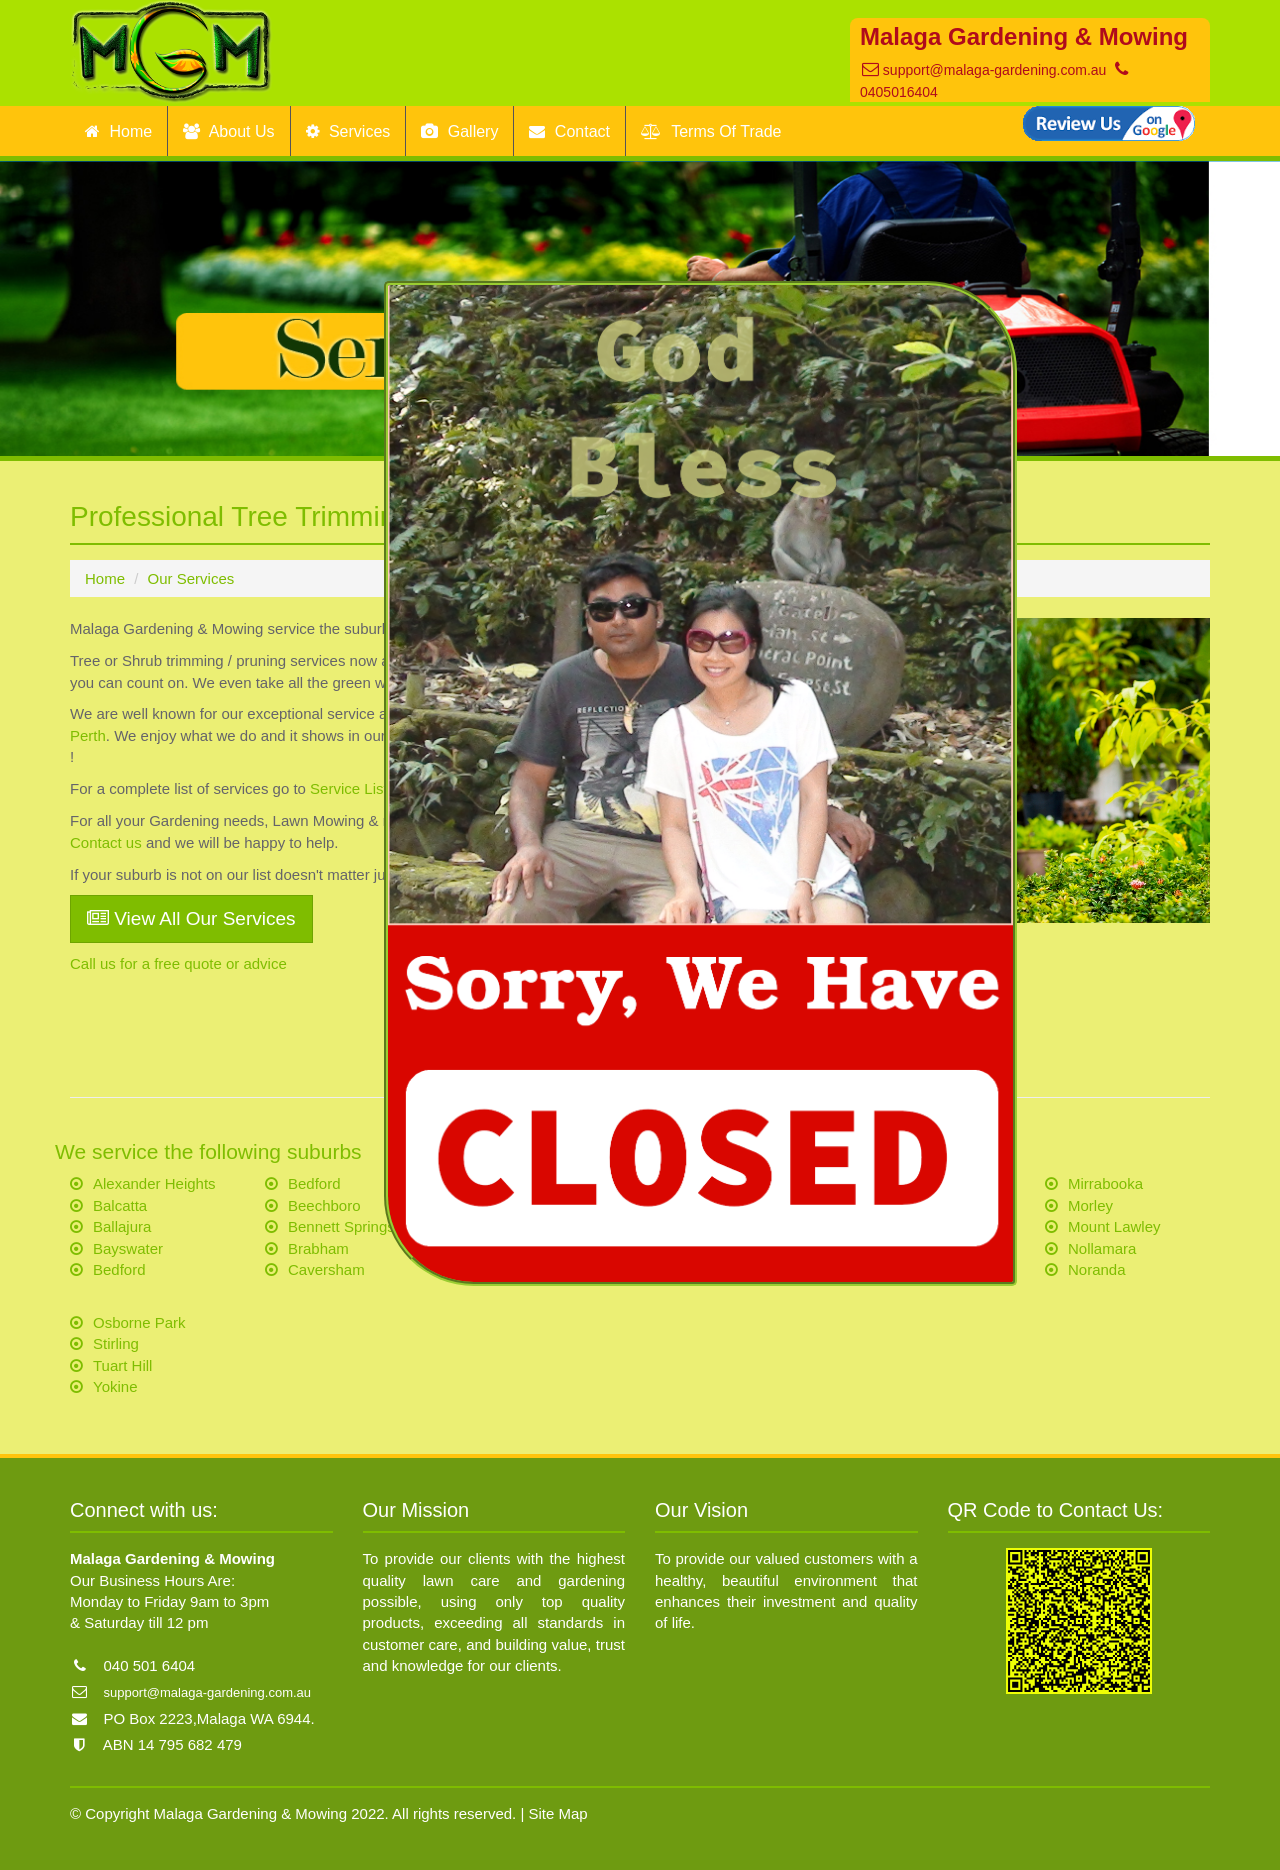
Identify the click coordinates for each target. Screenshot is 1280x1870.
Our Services (191, 578)
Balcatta (120, 1205)
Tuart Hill (122, 1365)
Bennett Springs (341, 1226)
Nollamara (1102, 1248)
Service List (349, 788)
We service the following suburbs (208, 1151)
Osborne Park (139, 1322)
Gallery (459, 131)
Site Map (558, 1813)
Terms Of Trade (711, 131)
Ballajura (122, 1226)
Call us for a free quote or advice (178, 963)
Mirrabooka (1105, 1183)
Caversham (326, 1269)
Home (118, 131)
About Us (228, 131)
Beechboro (324, 1205)
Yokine (115, 1386)
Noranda (1097, 1269)
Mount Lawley (1114, 1226)
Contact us (106, 842)
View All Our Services (191, 918)
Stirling (116, 1343)
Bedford (119, 1269)
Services (348, 131)
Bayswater (128, 1248)
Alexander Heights (154, 1183)
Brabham (318, 1248)
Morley (1090, 1205)
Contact (569, 131)
